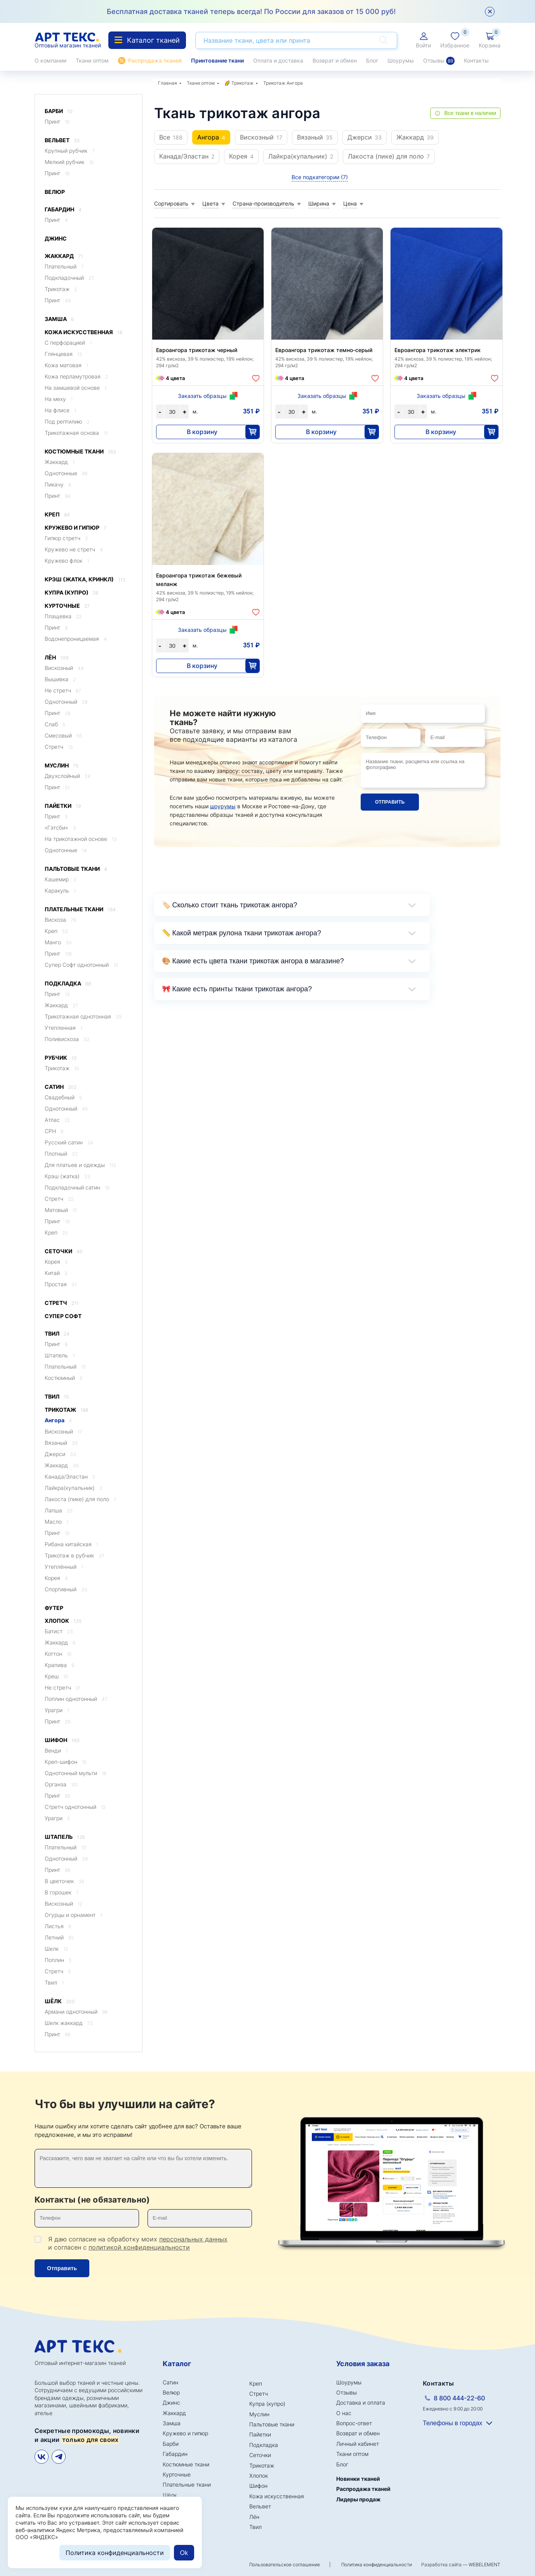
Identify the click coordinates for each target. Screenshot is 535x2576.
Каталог (177, 2364)
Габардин (63, 210)
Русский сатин (69, 1142)
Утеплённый (64, 1566)
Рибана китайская (71, 1544)
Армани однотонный (76, 2011)
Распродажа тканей (155, 60)
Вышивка (60, 679)
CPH (54, 1131)
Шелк (56, 1948)
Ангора (58, 1420)
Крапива (59, 1665)
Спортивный (66, 1589)
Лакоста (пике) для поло (80, 1499)
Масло (56, 1521)
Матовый (61, 1210)
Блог (372, 60)
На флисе (60, 410)
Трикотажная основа (76, 432)
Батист (59, 1631)
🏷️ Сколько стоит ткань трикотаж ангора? (229, 905)
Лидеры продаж (358, 2499)
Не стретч (63, 690)
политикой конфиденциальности (139, 2247)
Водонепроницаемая (76, 638)
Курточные (67, 606)
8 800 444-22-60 (459, 2398)
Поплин (58, 1960)
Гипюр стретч (66, 538)
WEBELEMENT (484, 2564)
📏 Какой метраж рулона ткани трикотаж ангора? (241, 933)
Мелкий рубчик (69, 162)
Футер (54, 1608)
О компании (50, 60)
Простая (60, 1284)
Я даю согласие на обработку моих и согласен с (138, 2243)
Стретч (59, 746)
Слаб (55, 724)
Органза (61, 1784)
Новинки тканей (358, 2478)
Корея (56, 1261)
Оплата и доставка (278, 60)
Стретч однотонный (75, 1806)
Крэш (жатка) (67, 1176)
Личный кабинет (357, 2443)
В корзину (202, 432)
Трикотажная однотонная (83, 1016)
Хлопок (63, 1621)
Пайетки (63, 806)
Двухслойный (67, 776)
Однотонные (66, 473)
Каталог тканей (147, 40)
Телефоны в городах (452, 2423)
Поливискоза (67, 1039)
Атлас (57, 1119)
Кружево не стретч (74, 549)
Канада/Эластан (70, 1476)
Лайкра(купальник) (73, 1487)
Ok (184, 2553)
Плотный (61, 1153)
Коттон (58, 1653)
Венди (56, 1750)
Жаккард (64, 256)
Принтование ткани (217, 60)
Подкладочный (69, 277)
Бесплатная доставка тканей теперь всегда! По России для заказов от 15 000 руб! (251, 11)
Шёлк (60, 2001)
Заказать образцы (202, 395)
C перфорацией (68, 342)
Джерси (60, 1454)
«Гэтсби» (60, 827)
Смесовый (63, 735)
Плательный (64, 266)
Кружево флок (67, 560)
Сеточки (64, 1251)
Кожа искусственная (83, 332)
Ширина (318, 203)
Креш (56, 1676)
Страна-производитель (263, 203)
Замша (59, 319)
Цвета (210, 203)
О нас (343, 2413)
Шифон (62, 1740)
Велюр (55, 191)
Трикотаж (61, 289)
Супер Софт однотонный (81, 964)
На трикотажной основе (81, 838)
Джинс (56, 238)
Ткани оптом (92, 60)
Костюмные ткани (80, 452)
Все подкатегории (320, 177)
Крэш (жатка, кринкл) (85, 580)
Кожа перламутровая (76, 376)
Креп (57, 515)
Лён (56, 658)
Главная (167, 83)
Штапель (60, 1355)
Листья (58, 1926)
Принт (57, 121)
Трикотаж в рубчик (74, 1555)
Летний (59, 1937)
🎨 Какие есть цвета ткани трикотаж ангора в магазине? (253, 961)
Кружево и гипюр (75, 528)
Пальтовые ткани (76, 869)
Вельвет (62, 140)
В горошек (61, 1892)
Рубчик (61, 1058)
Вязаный (61, 1442)
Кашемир (60, 879)
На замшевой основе (75, 387)
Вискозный (64, 667)
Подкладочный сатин (77, 1187)
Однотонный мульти (75, 1773)
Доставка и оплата (360, 2402)
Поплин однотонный (76, 1698)
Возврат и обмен (335, 60)
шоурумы (223, 806)
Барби (59, 111)
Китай (56, 1273)
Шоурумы (400, 60)
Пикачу (58, 484)
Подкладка (68, 984)
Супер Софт (63, 1316)
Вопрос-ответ (354, 2423)
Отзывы (439, 61)
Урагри (57, 1710)
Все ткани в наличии (470, 113)
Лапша (58, 1510)
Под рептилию (67, 421)
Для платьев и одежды (80, 1165)
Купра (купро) (71, 593)
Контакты (476, 60)
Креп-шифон (66, 1761)
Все (170, 137)
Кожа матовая (66, 365)
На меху (59, 399)
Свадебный (63, 1097)
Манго (58, 942)
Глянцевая (63, 354)
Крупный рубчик (70, 150)
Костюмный (63, 1377)
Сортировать (171, 203)
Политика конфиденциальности (376, 2564)
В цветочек (64, 1881)
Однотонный (66, 701)
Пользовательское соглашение (284, 2564)
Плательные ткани (80, 909)
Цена (350, 203)
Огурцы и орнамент (73, 1915)
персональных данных (193, 2239)
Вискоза (60, 919)
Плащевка (63, 616)
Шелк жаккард (69, 2023)
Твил (57, 1334)
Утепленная (63, 1027)
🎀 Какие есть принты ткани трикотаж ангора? (237, 989)
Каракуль (60, 890)
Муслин (61, 766)
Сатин (60, 1087)
